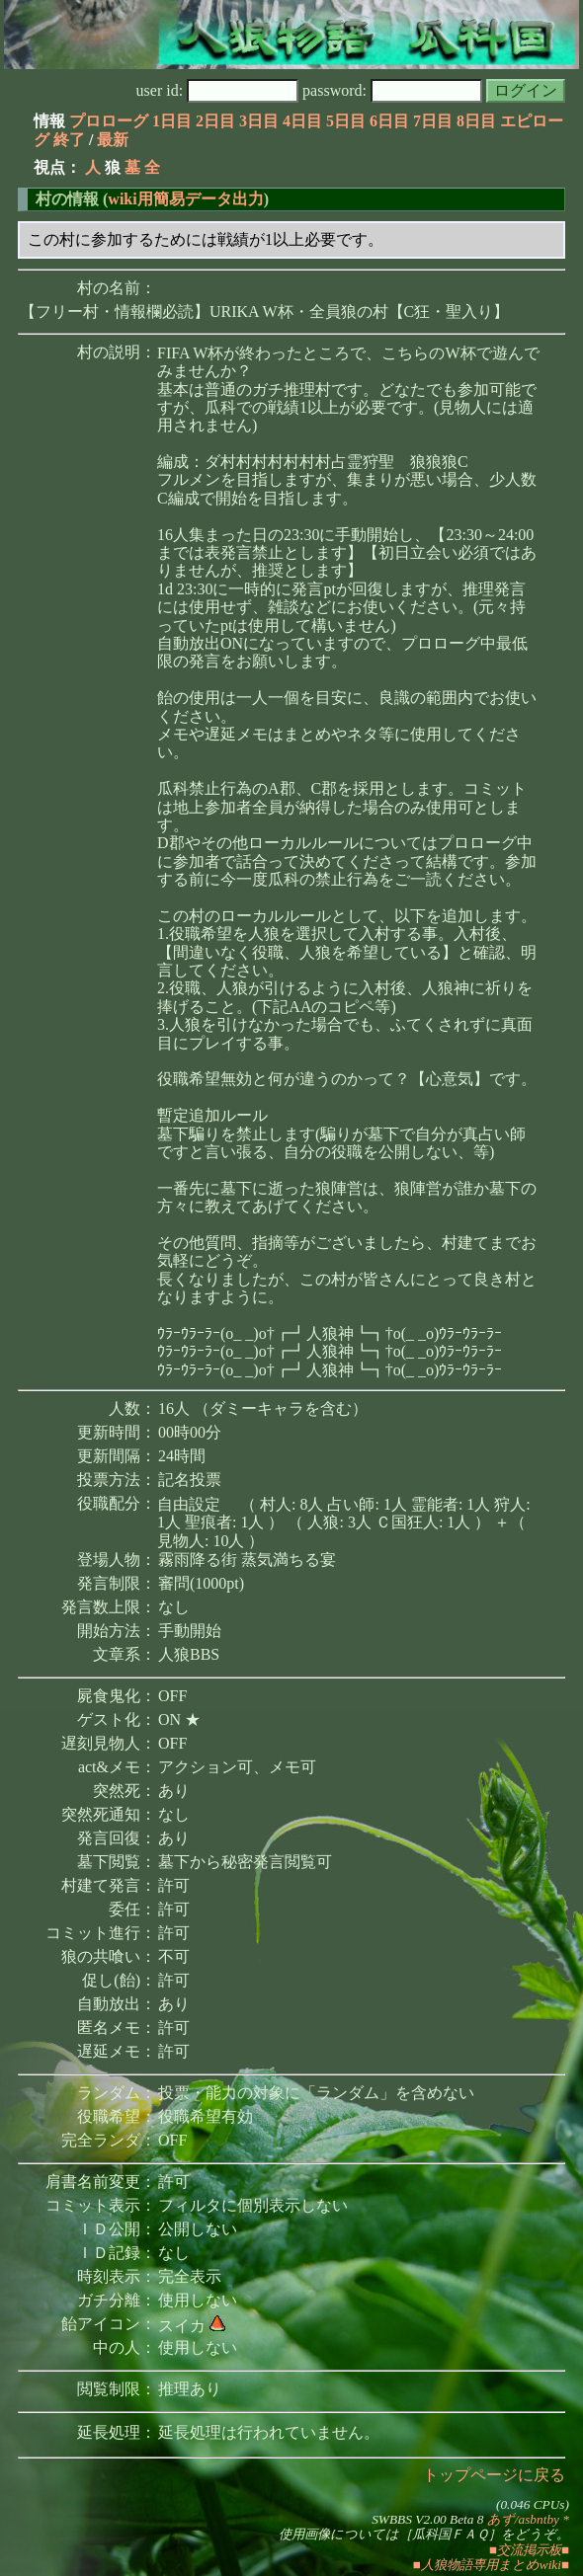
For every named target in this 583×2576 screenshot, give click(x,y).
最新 (112, 139)
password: (392, 90)
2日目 (215, 121)
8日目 (476, 121)
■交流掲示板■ (529, 2549)
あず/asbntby (523, 2519)
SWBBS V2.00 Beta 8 (427, 2519)
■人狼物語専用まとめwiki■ (491, 2564)
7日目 (433, 121)
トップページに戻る (494, 2474)
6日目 (389, 121)
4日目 (302, 121)
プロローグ (108, 121)
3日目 (259, 121)
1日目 (172, 121)
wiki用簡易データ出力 (185, 199)
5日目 (346, 121)
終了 (69, 139)
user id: (217, 90)
